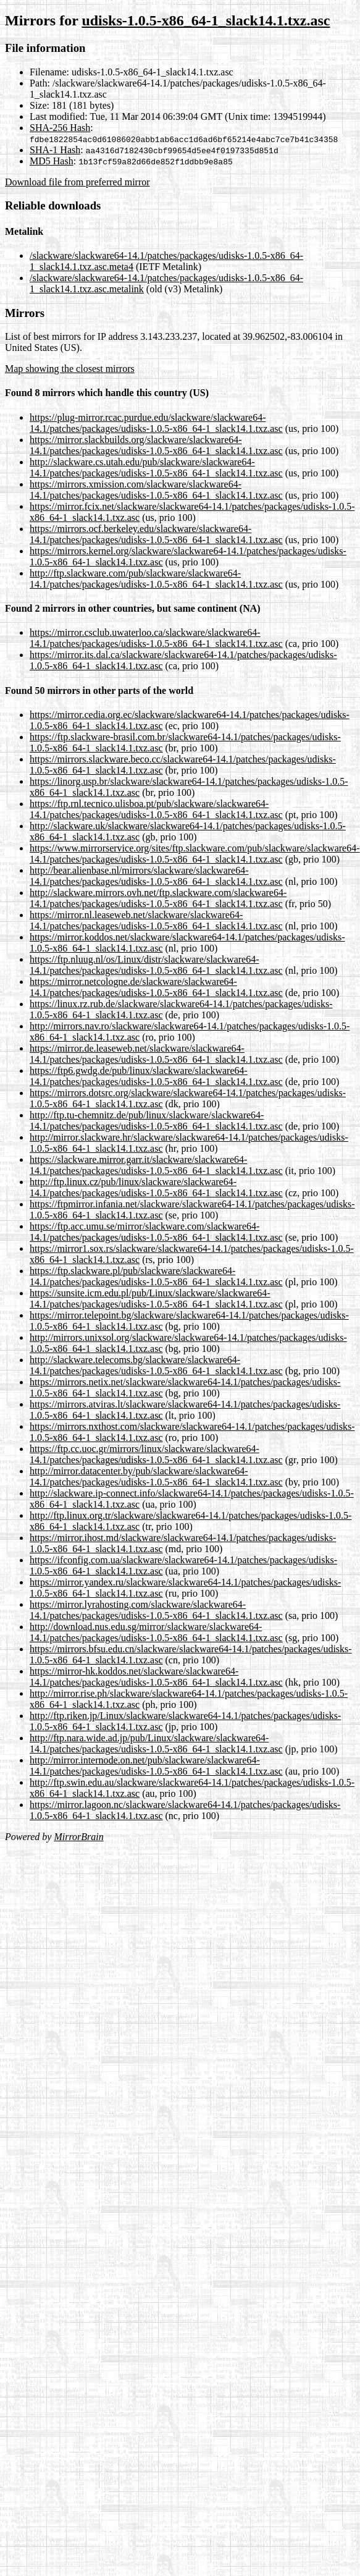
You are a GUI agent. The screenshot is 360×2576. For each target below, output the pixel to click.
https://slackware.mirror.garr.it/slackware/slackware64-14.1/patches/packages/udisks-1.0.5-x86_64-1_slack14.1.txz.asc (156, 1165)
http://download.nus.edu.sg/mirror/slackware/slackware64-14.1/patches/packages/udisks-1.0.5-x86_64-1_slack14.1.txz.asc (156, 1632)
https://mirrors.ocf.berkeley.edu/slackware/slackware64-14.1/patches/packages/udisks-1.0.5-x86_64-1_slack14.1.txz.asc (156, 534)
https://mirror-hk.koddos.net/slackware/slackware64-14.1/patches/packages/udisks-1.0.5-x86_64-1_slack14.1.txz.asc (156, 1676)
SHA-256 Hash (60, 127)
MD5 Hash (51, 161)
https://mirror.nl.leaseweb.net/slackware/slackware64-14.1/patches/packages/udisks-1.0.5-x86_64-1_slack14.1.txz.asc (156, 920)
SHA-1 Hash (55, 150)
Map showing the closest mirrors (70, 368)
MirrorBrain (78, 1836)
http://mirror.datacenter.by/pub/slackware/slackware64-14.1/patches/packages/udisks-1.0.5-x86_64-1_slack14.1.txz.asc (156, 1476)
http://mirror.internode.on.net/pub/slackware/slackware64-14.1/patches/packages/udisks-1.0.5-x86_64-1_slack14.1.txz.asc (156, 1765)
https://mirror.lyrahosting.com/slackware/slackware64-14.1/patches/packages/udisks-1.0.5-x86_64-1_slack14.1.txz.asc (156, 1610)
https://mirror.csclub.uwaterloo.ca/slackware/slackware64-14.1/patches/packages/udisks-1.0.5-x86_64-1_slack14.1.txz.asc (156, 638)
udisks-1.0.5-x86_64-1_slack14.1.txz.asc (206, 20)
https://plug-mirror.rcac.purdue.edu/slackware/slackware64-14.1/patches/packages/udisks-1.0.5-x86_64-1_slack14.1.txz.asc (156, 423)
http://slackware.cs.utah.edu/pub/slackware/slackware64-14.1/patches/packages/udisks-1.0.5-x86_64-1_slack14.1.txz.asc (156, 467)
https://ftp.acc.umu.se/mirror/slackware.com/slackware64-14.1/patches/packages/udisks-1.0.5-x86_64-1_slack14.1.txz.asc (156, 1232)
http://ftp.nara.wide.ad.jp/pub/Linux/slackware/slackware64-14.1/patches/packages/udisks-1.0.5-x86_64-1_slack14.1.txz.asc (156, 1743)
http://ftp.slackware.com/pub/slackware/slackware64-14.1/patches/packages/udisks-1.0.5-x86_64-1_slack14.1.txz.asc (156, 578)
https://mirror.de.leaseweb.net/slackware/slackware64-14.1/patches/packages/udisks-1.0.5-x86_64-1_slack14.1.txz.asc (156, 1054)
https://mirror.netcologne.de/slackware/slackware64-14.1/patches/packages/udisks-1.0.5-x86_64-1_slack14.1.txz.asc (156, 987)
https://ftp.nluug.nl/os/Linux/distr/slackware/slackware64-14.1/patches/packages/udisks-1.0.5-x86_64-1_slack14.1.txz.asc (156, 965)
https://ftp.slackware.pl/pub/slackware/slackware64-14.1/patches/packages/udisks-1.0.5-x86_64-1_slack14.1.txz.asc (156, 1276)
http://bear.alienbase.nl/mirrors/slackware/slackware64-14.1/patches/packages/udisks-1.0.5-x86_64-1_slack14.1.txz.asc (156, 876)
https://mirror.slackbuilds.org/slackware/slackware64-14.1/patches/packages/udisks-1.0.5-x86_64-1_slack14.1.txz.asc (156, 445)
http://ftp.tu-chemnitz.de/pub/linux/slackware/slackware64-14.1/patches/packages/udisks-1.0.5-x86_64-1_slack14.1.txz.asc (156, 1120)
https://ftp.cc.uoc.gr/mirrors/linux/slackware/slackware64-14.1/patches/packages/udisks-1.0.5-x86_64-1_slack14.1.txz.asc (156, 1454)
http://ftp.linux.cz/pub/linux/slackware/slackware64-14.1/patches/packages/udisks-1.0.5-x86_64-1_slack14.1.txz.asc (156, 1187)
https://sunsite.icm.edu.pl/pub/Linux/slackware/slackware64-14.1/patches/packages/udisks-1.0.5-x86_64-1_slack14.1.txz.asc (156, 1298)
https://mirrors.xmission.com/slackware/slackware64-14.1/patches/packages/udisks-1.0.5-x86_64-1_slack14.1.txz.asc (156, 489)
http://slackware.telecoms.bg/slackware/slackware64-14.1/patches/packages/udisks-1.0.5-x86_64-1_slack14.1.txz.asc (156, 1365)
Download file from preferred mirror (77, 182)
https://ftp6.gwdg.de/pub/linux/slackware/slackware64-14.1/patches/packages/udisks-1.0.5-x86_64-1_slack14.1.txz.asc (156, 1076)
